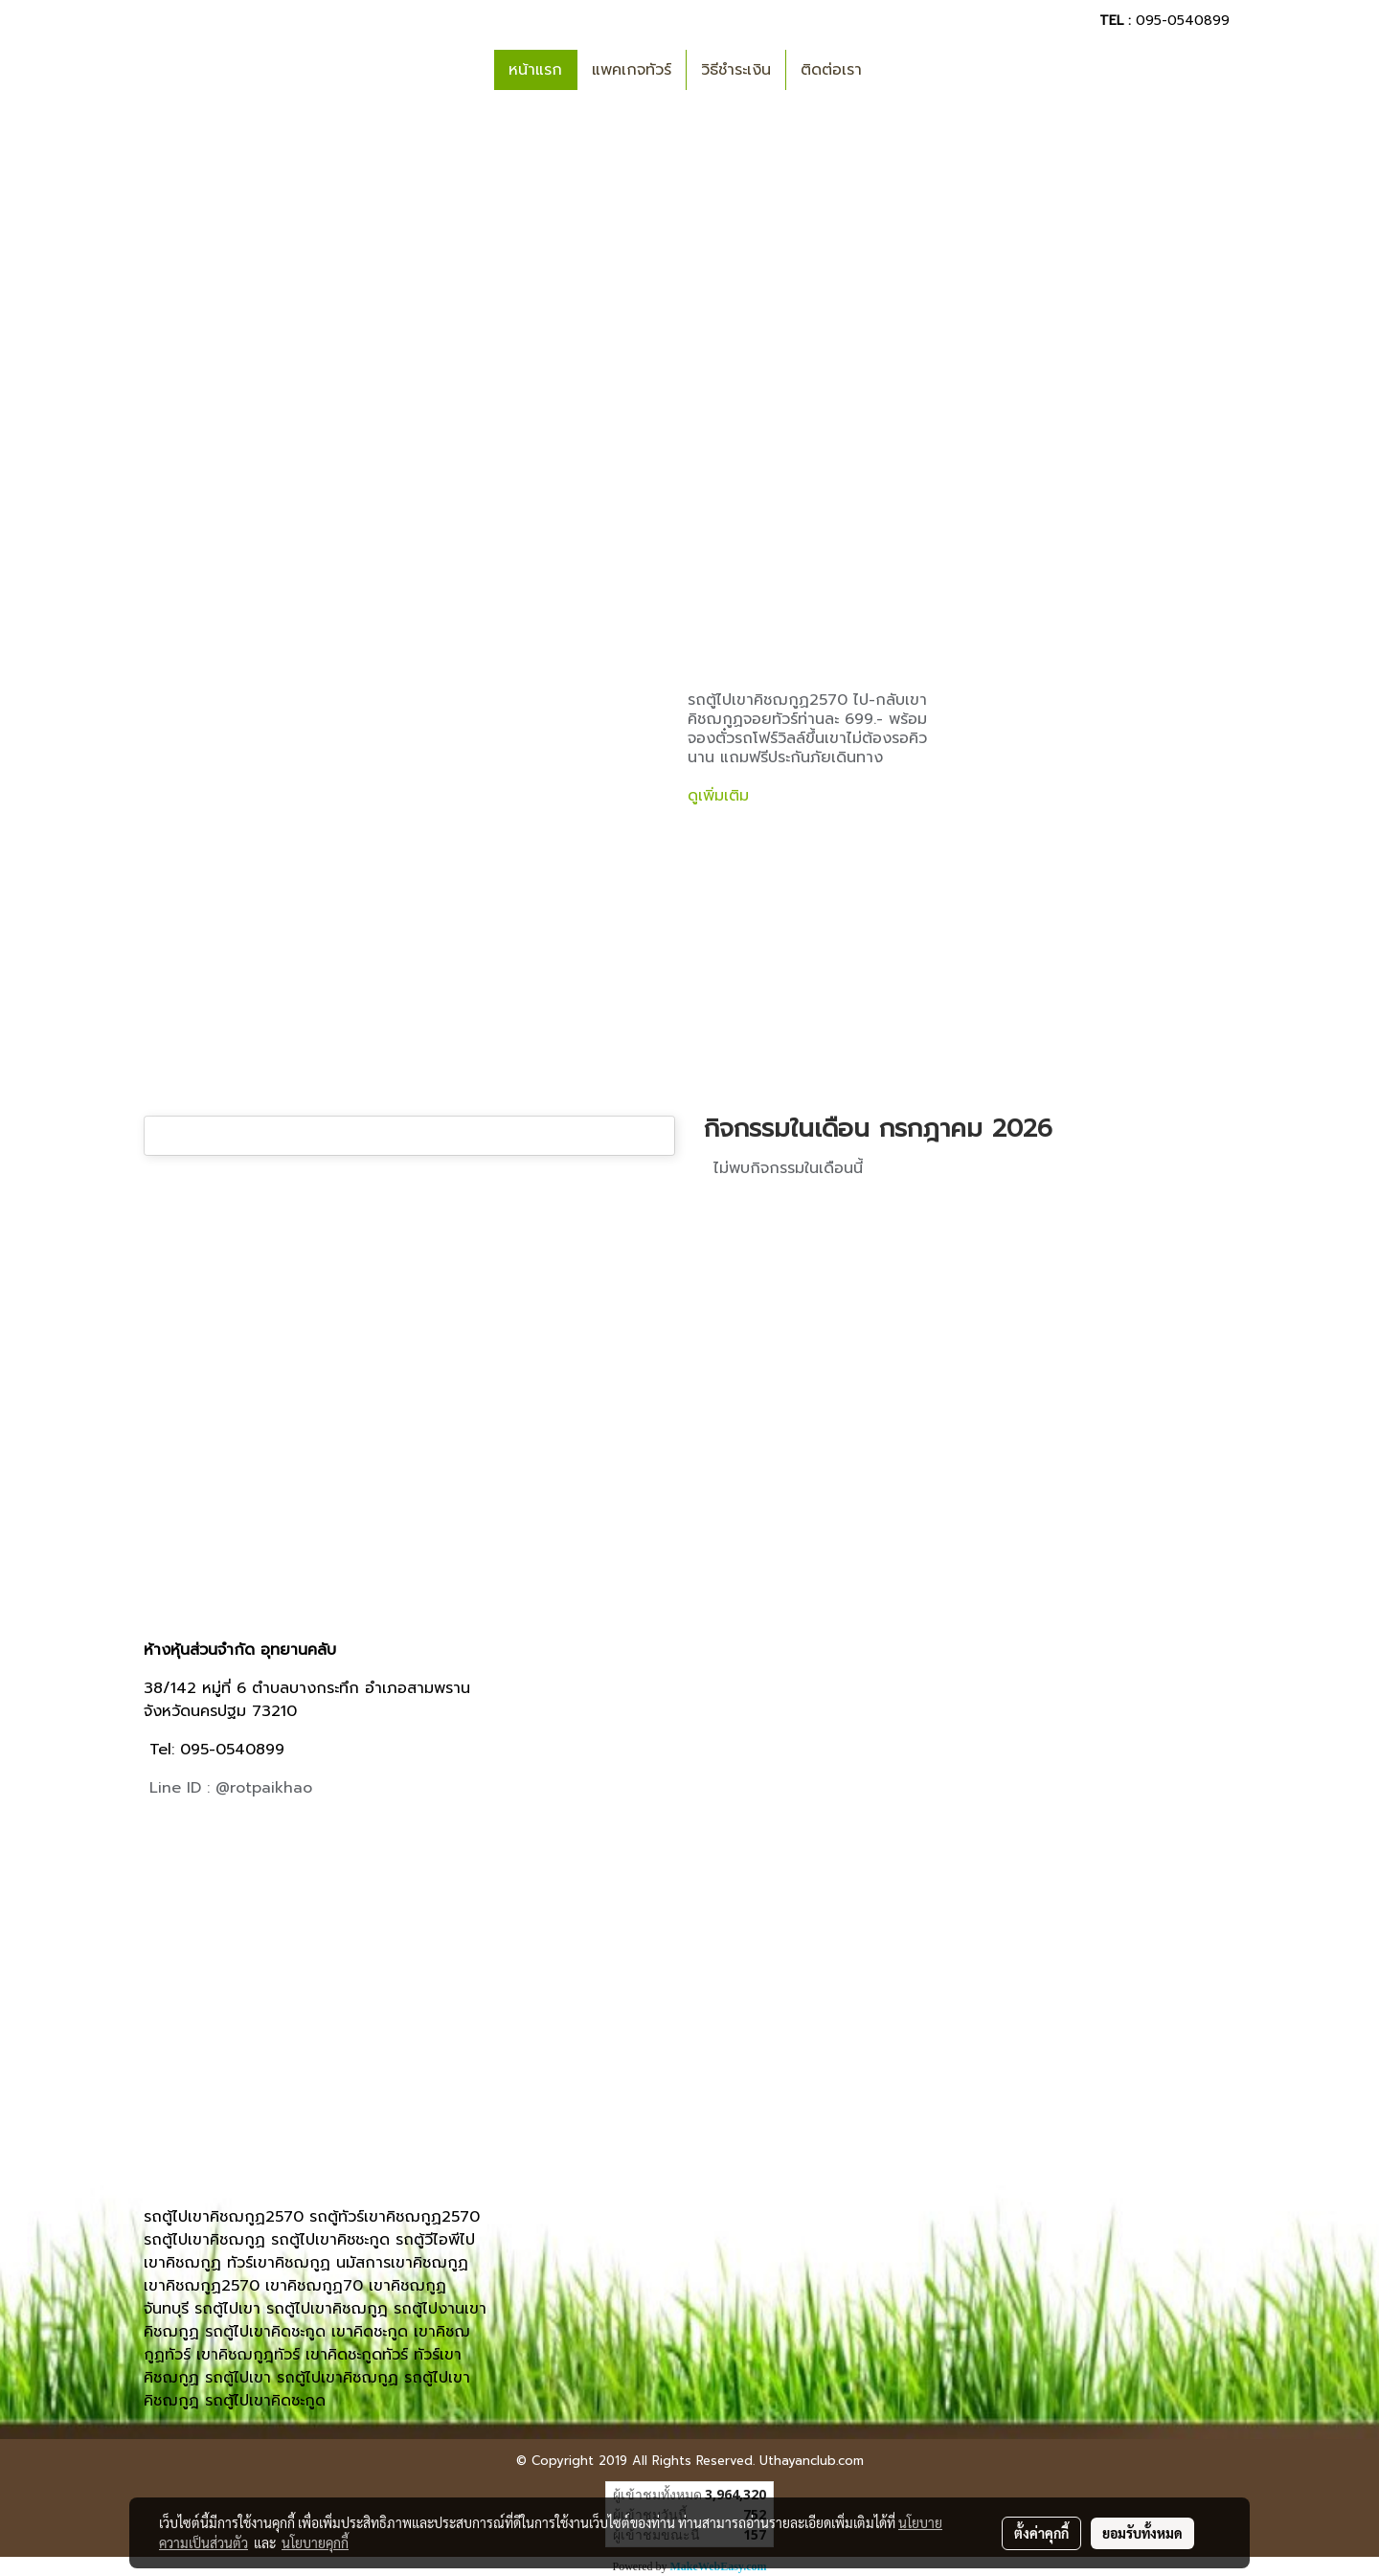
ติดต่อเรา (831, 69)
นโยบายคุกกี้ (315, 2542)
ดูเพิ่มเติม (721, 795)
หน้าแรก (535, 69)
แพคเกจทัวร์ (631, 69)
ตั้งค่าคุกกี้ (1041, 2533)
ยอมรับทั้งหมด (1142, 2533)
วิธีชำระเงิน (736, 69)
